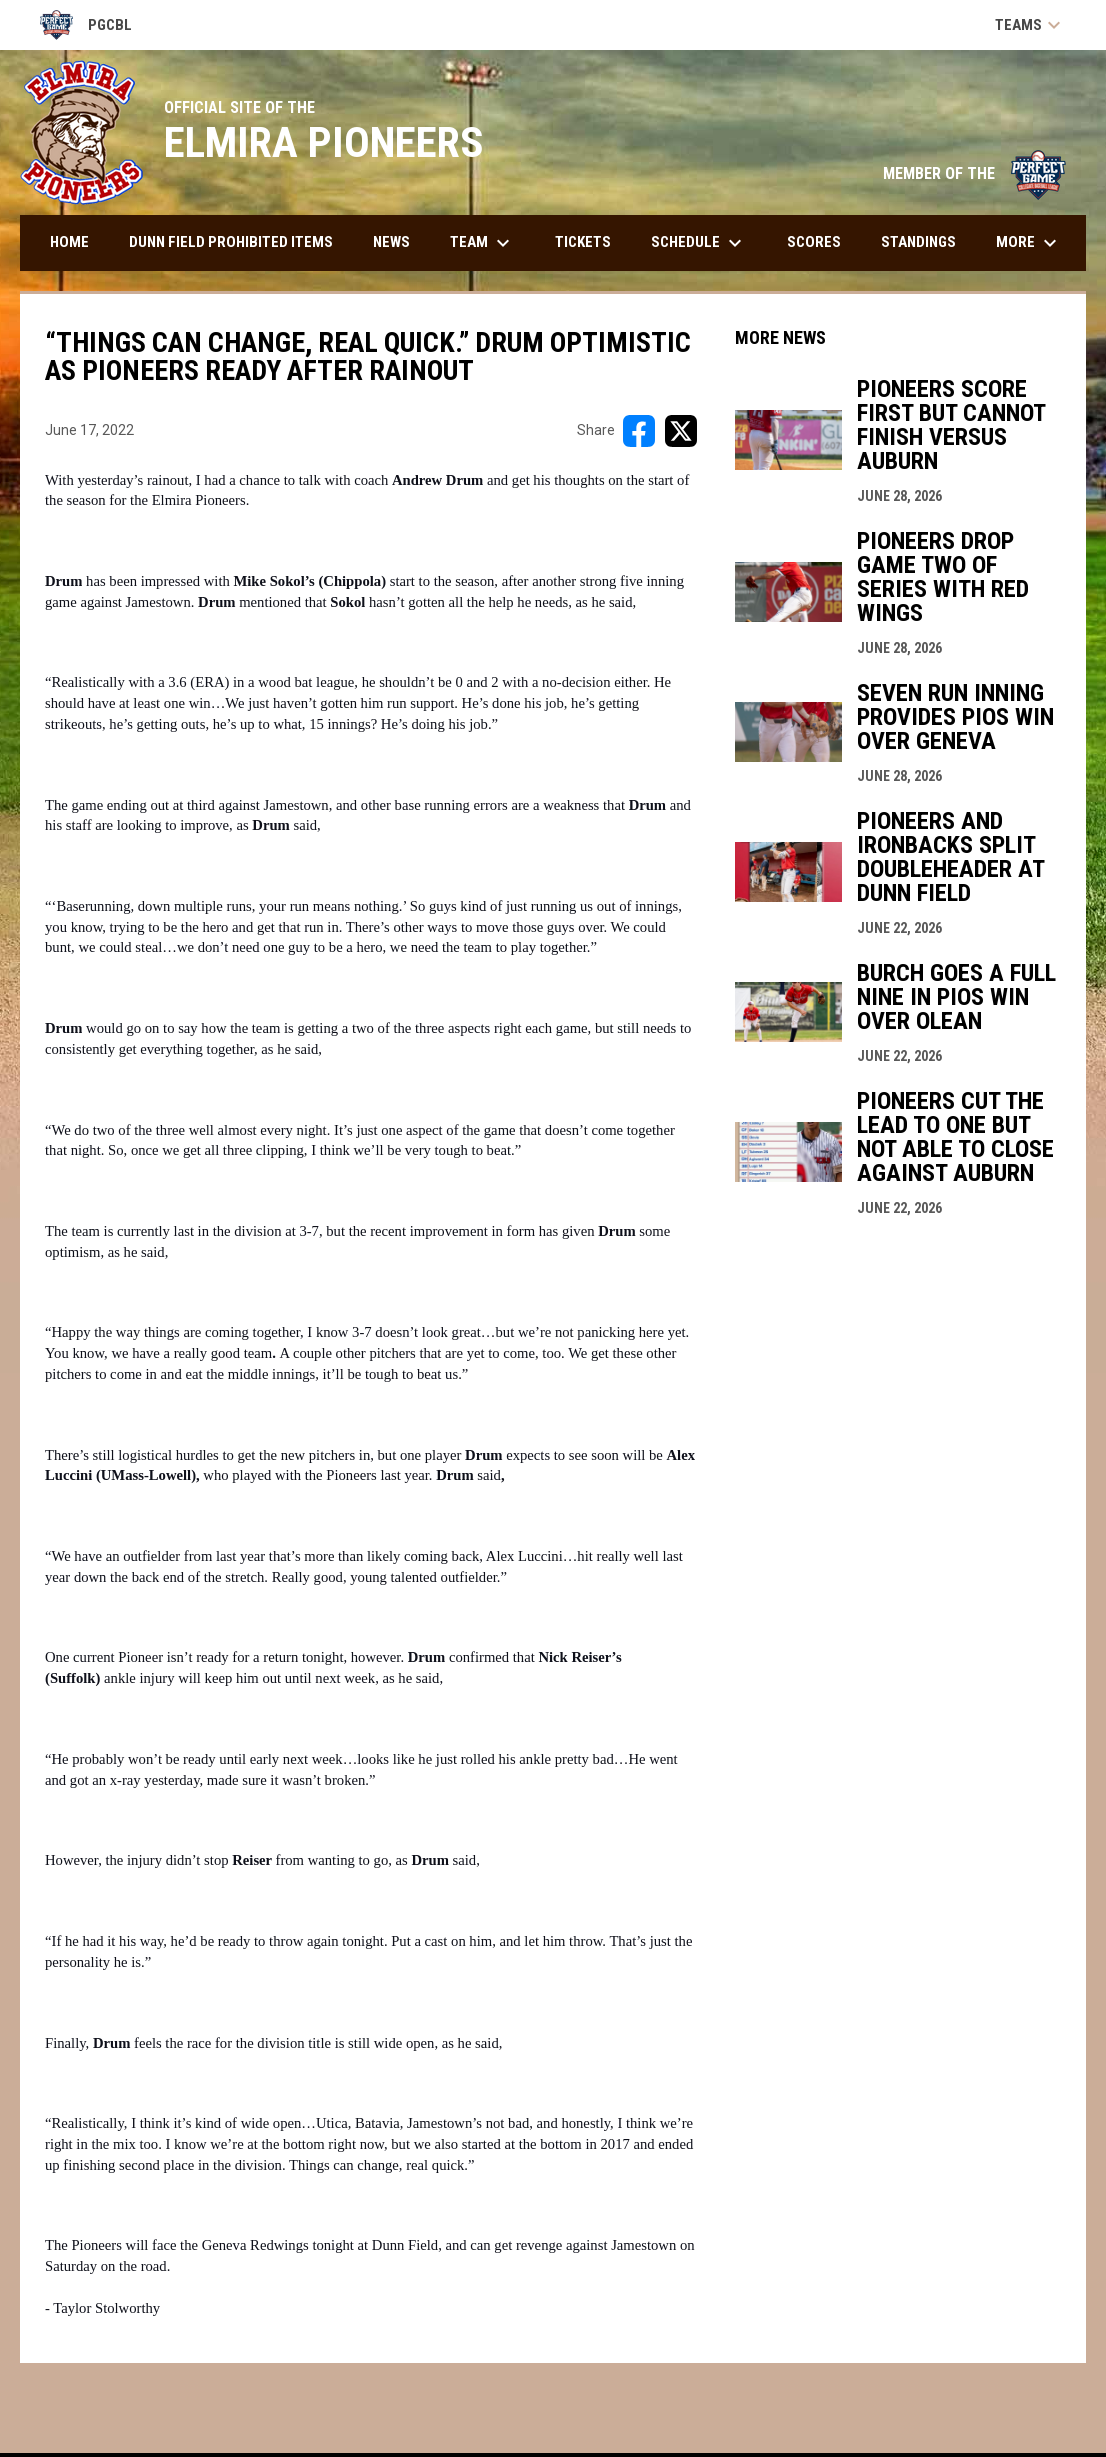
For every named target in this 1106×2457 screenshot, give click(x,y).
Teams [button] (1030, 25)
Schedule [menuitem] (699, 243)
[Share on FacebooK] (639, 431)
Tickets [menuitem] (583, 242)
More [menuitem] (1029, 243)
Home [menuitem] (69, 242)
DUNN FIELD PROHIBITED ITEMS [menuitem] (231, 242)
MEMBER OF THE (974, 173)
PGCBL (86, 25)
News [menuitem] (391, 242)
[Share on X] (681, 431)
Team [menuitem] (482, 243)
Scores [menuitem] (814, 242)
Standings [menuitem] (918, 242)
